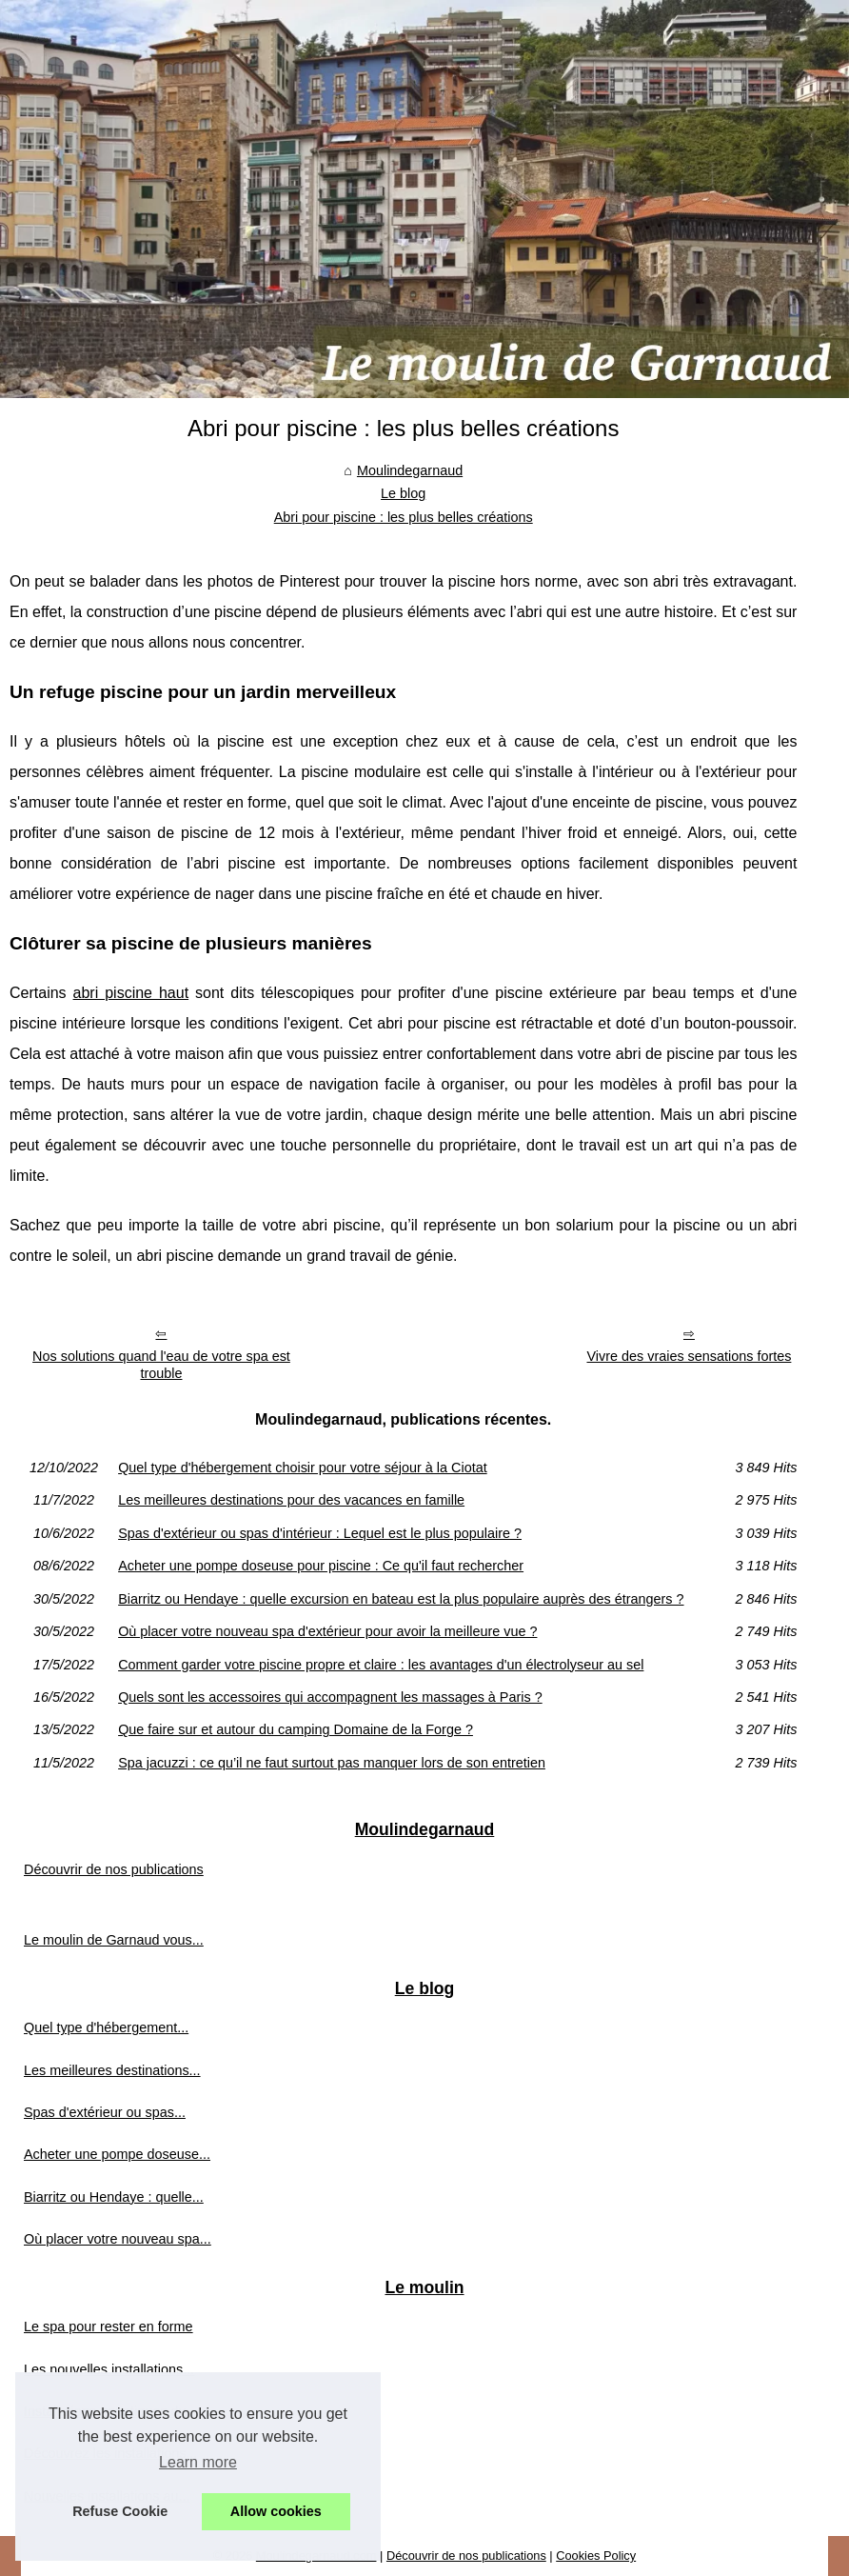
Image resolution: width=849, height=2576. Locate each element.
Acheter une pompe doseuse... (117, 2154)
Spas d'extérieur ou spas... (105, 2112)
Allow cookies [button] (276, 2511)
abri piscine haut (131, 993)
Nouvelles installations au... (106, 2496)
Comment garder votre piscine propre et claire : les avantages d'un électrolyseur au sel (380, 1664)
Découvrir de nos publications (114, 1869)
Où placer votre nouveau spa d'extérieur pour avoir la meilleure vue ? (327, 1631)
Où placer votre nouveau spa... (117, 2239)
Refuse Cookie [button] (120, 2511)
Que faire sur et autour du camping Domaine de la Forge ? (295, 1729)
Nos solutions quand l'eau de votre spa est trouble (161, 1365)
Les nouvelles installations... (109, 2369)
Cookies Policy (596, 2555)
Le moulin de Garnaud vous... (114, 1939)
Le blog (403, 493)
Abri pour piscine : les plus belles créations (403, 517)
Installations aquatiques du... (110, 2411)
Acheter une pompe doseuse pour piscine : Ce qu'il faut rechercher (320, 1565)
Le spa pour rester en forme (108, 2326)
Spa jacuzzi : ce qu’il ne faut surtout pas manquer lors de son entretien (331, 1762)
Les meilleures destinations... (112, 2070)
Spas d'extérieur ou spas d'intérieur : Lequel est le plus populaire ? (320, 1533)
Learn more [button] (198, 2462)
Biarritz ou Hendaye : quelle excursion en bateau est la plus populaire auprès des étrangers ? (400, 1599)
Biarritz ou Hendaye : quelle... (114, 2197)
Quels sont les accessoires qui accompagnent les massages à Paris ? (330, 1697)
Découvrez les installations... (110, 2453)
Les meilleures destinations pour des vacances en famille (291, 1500)
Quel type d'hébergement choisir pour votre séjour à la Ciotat (302, 1467)
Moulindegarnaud (410, 470)
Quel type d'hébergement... (106, 2027)
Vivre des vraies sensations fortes (688, 1356)
